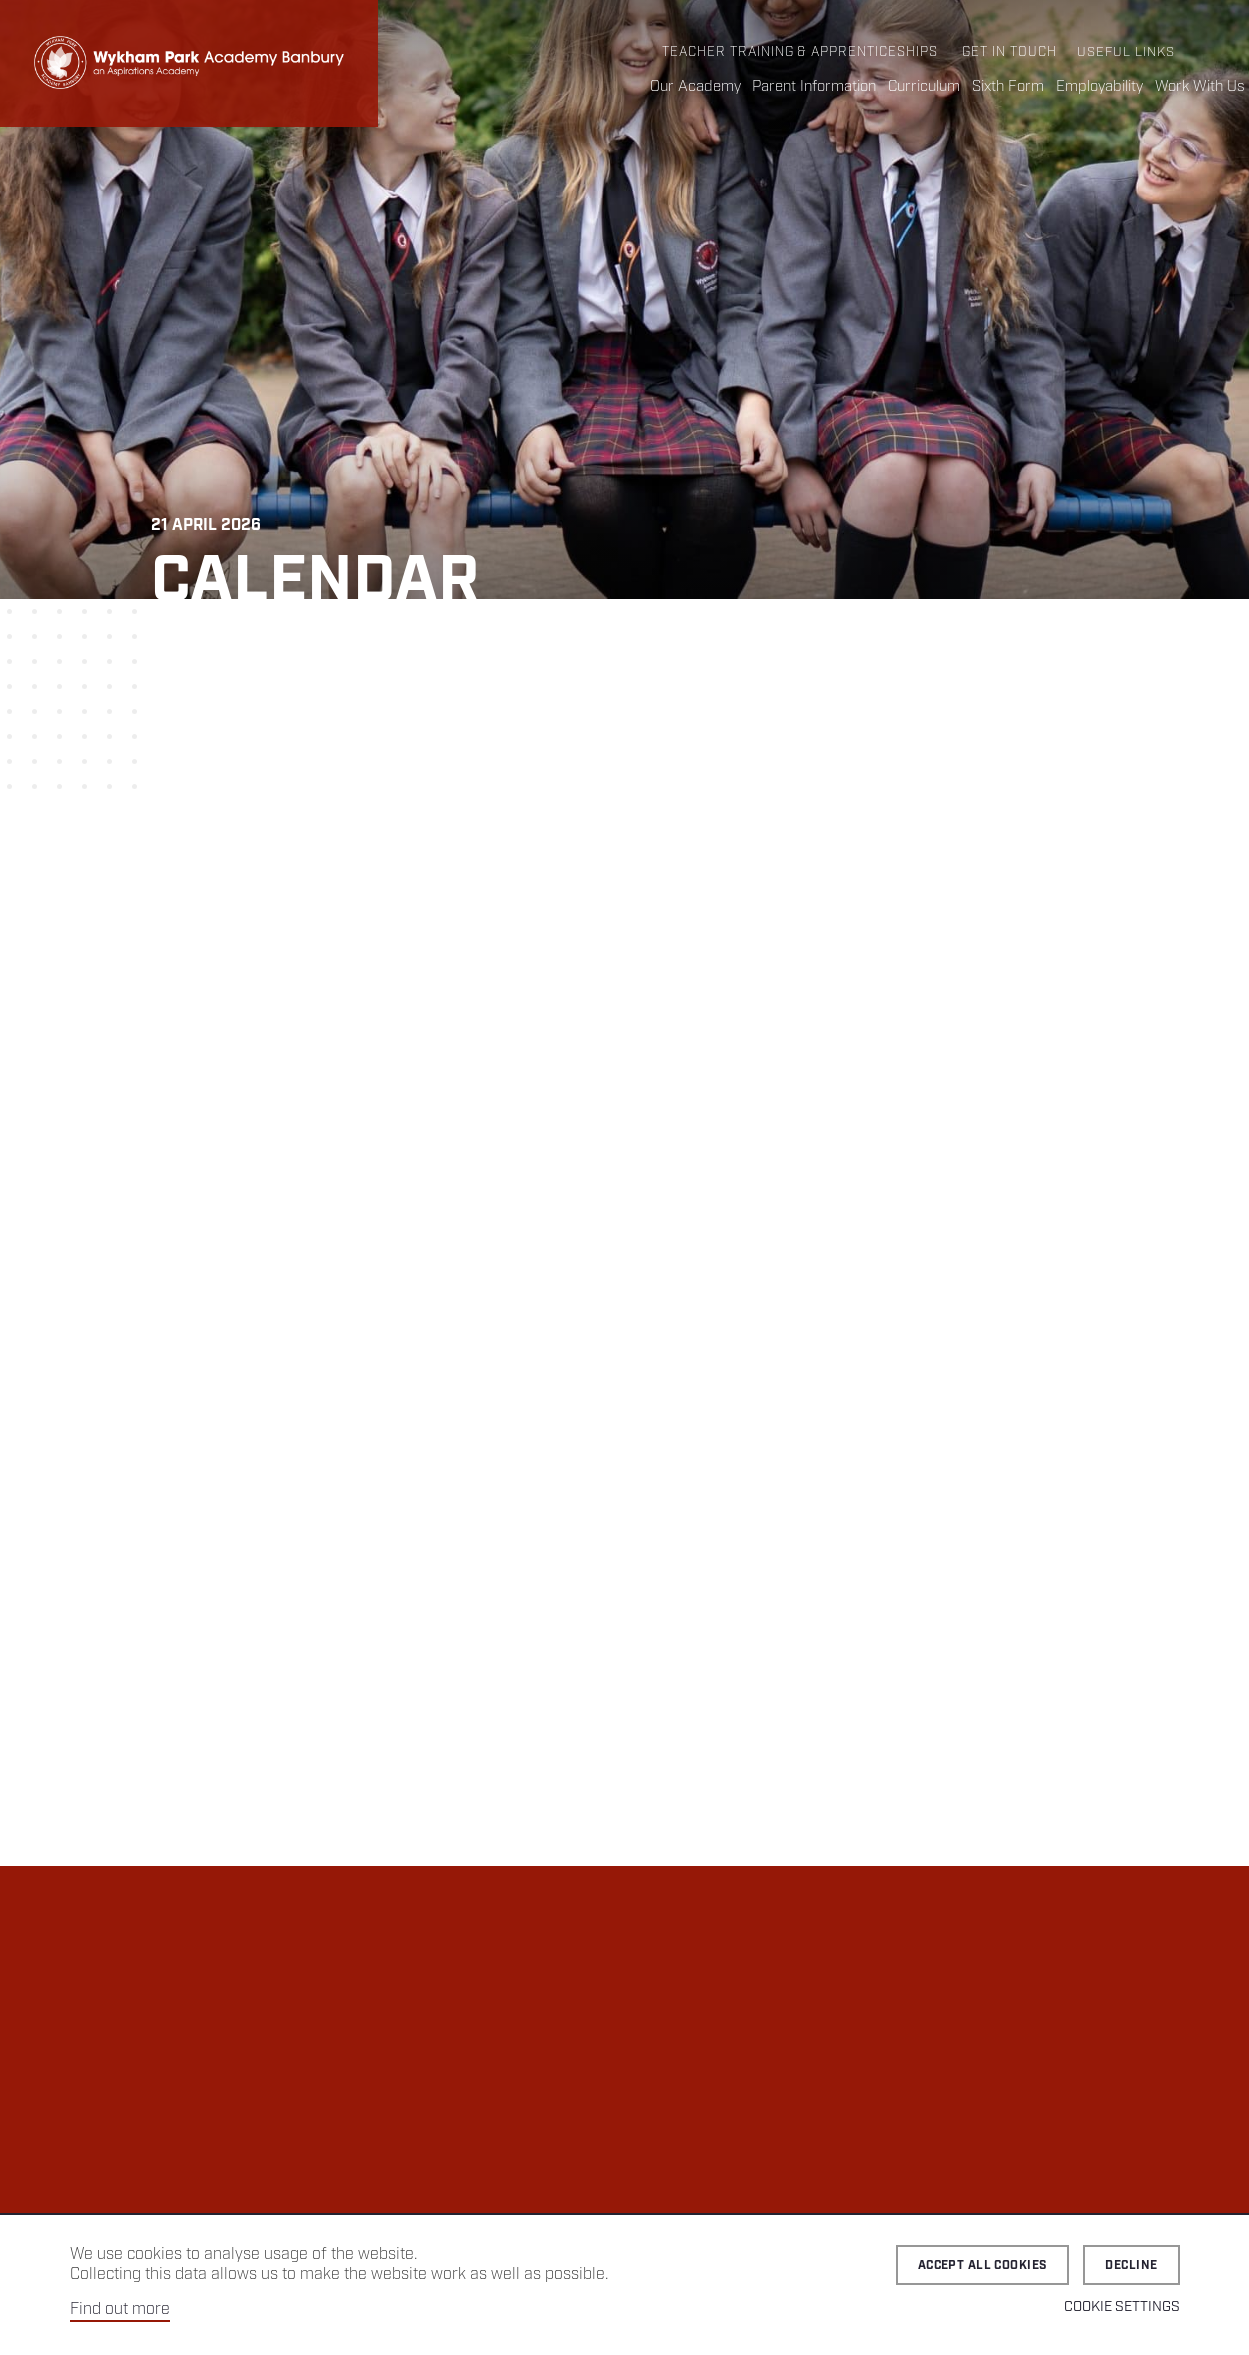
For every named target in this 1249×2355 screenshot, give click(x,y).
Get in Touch (1009, 52)
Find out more (120, 2309)
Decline (1131, 2265)
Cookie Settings (1122, 2307)
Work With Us (1200, 87)
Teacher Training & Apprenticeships (799, 52)
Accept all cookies (983, 2265)
